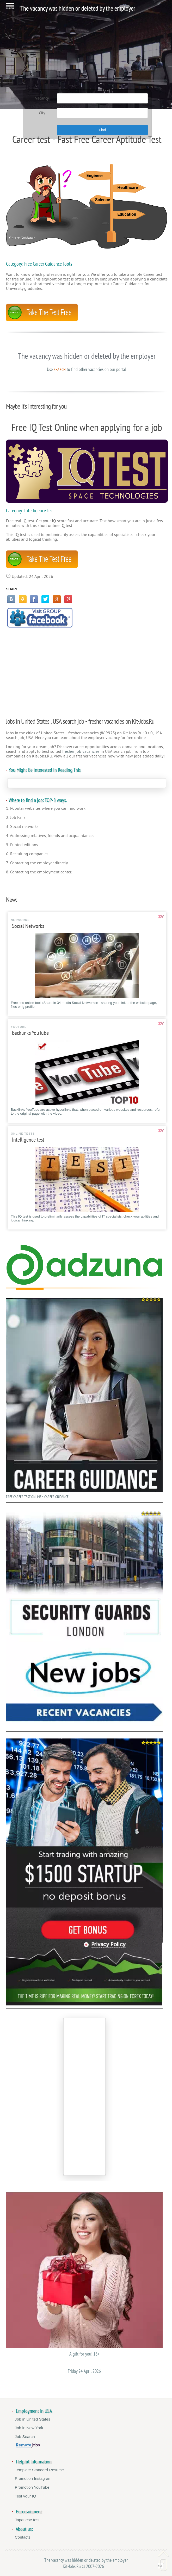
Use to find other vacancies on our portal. (87, 369)
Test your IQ (25, 2496)
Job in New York (29, 2427)
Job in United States (32, 2419)
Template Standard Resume (39, 2470)
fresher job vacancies (81, 751)
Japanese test (27, 2520)
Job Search (25, 2436)
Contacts (22, 2537)
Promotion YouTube (32, 2487)
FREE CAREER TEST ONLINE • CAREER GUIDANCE (84, 1397)
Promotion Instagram (33, 2478)
